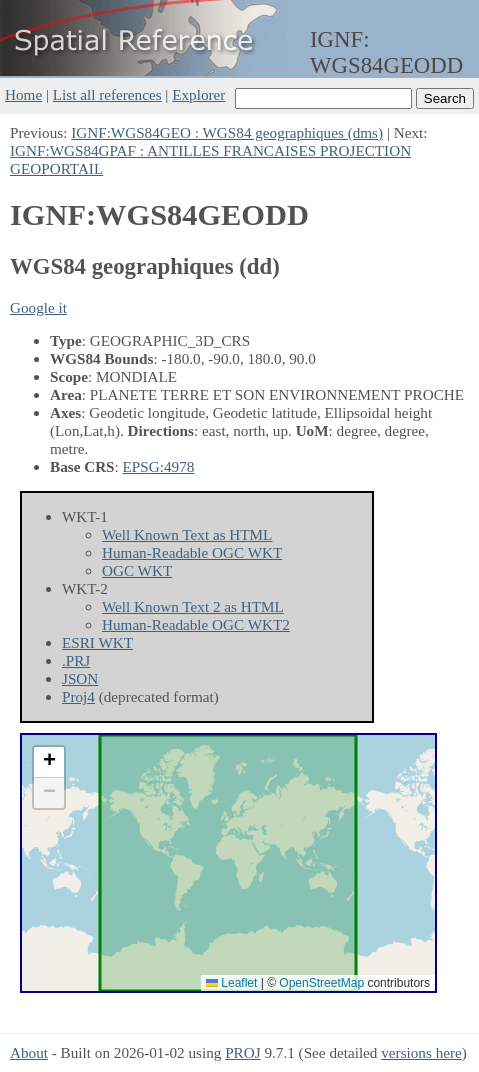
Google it (38, 307)
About (29, 1052)
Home (23, 94)
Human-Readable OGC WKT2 (196, 624)
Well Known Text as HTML (187, 534)
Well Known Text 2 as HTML (193, 606)
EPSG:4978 (159, 466)
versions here (421, 1052)
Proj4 (78, 696)
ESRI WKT (97, 642)
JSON (80, 678)
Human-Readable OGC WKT (192, 552)
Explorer (198, 94)
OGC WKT (137, 570)
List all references (107, 94)
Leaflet (231, 983)
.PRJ (76, 660)
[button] (49, 762)
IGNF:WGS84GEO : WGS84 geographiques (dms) (227, 132)
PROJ (242, 1052)
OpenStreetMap (321, 983)
